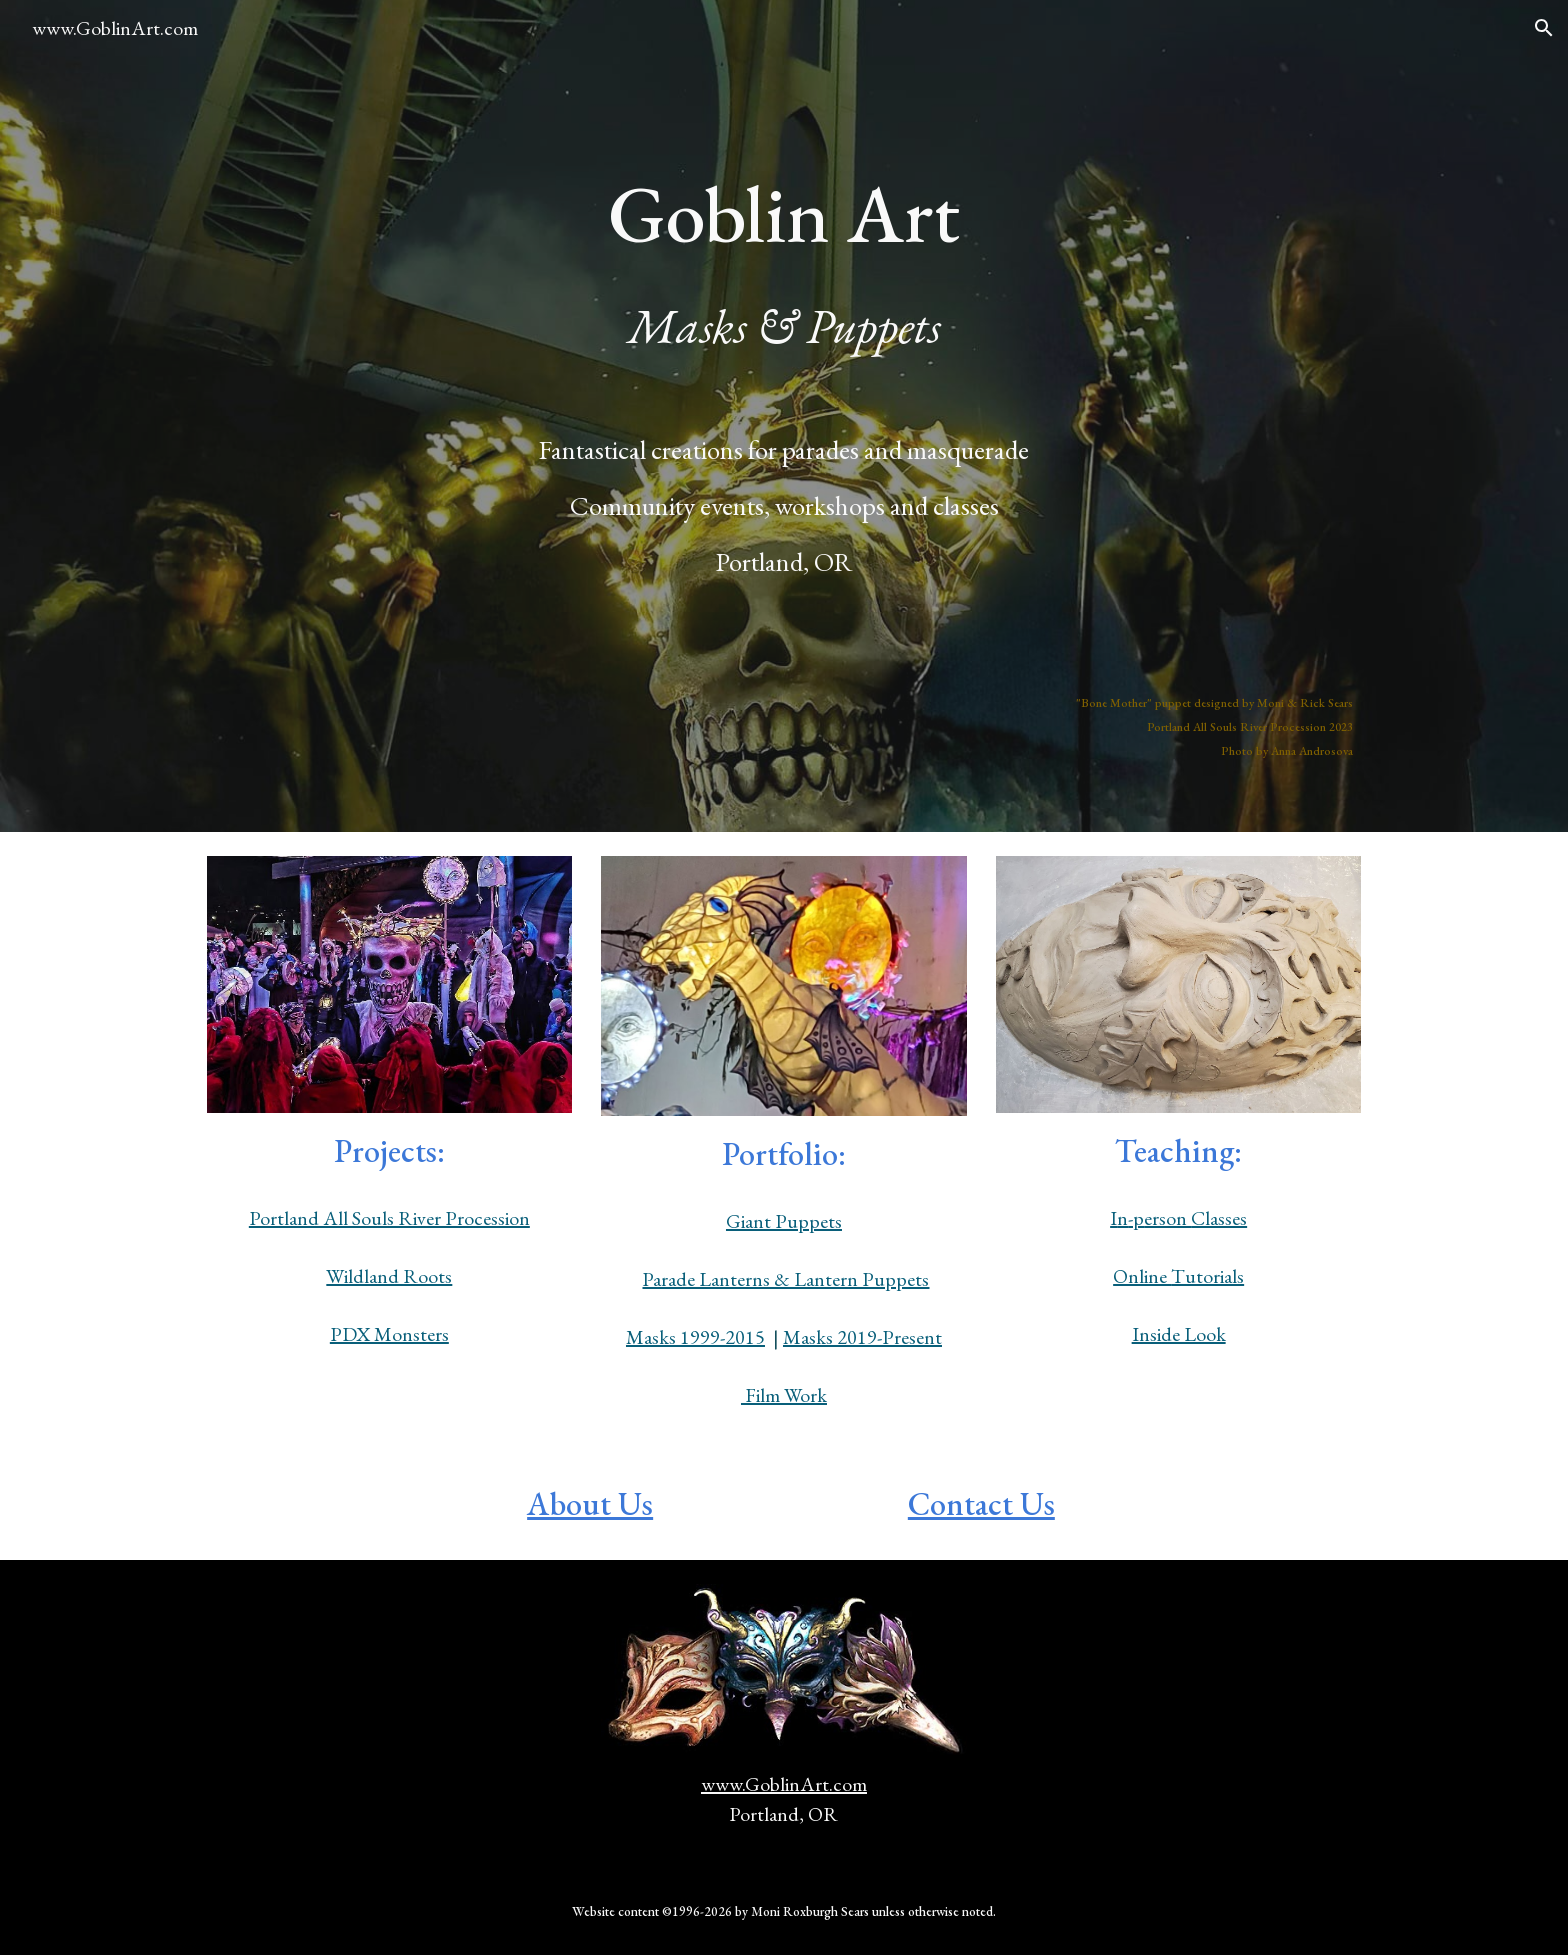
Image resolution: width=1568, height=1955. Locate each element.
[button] (1544, 28)
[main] (784, 166)
